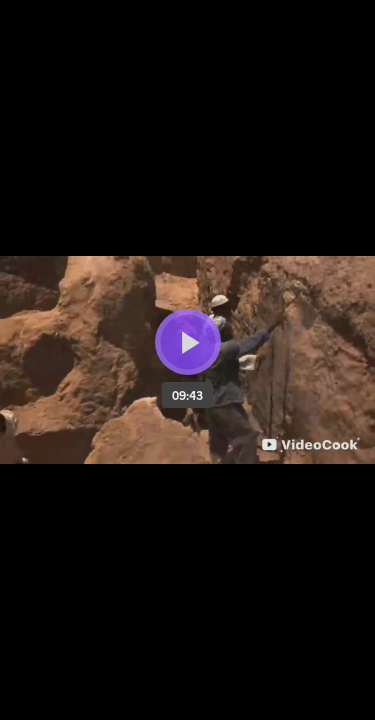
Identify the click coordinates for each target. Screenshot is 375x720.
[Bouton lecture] (188, 342)
